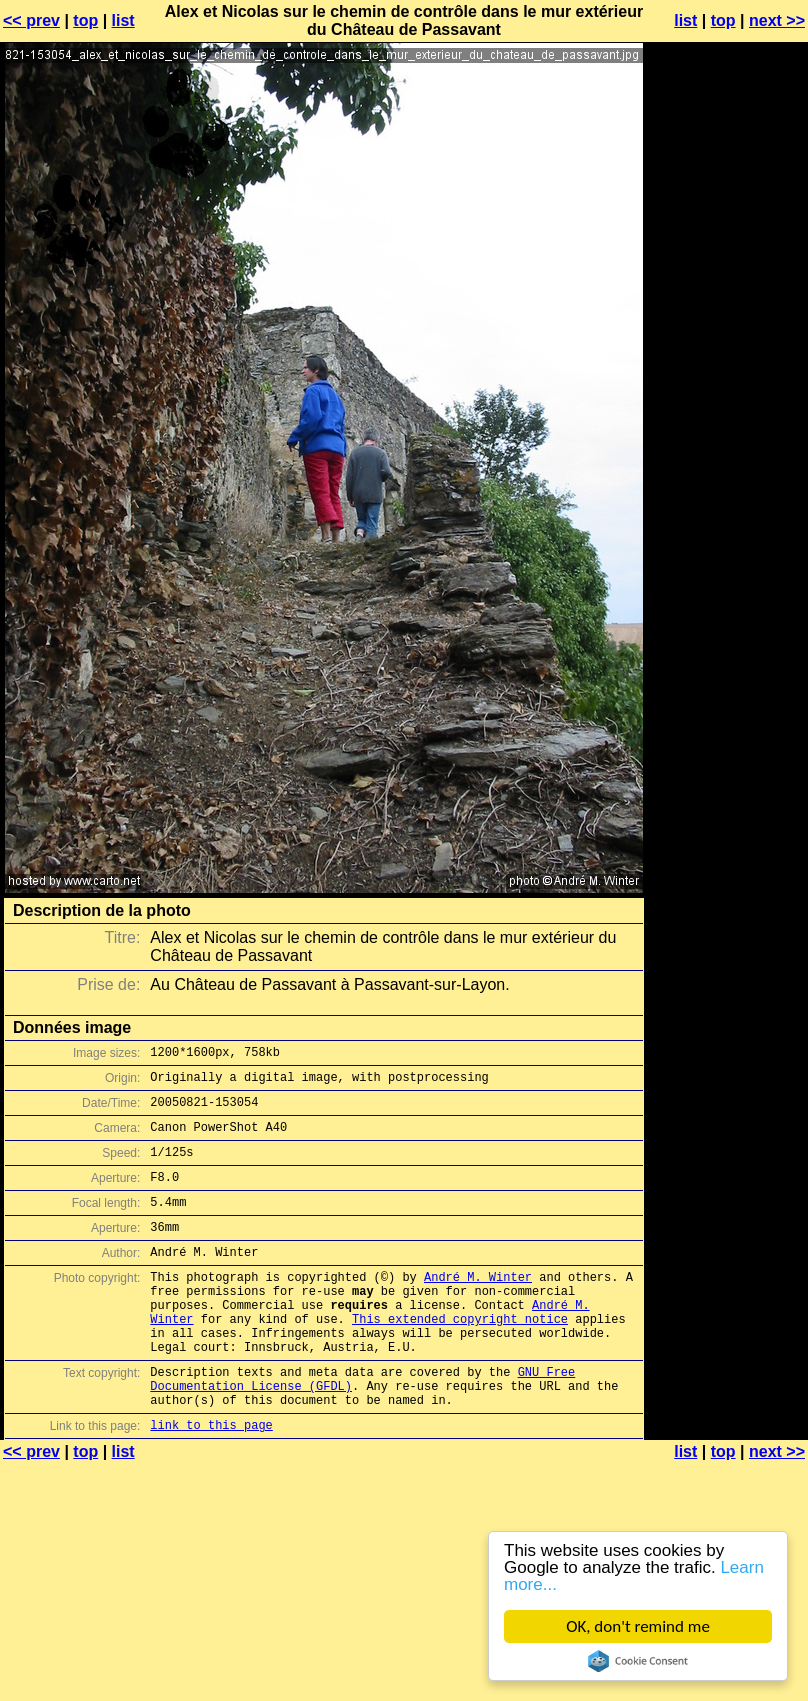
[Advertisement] (727, 275)
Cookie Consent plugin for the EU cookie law (638, 1661)
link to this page (211, 1481)
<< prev (31, 20)
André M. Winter (478, 1306)
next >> (777, 20)
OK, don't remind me (638, 1626)
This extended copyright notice (460, 1357)
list (123, 20)
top (85, 20)
